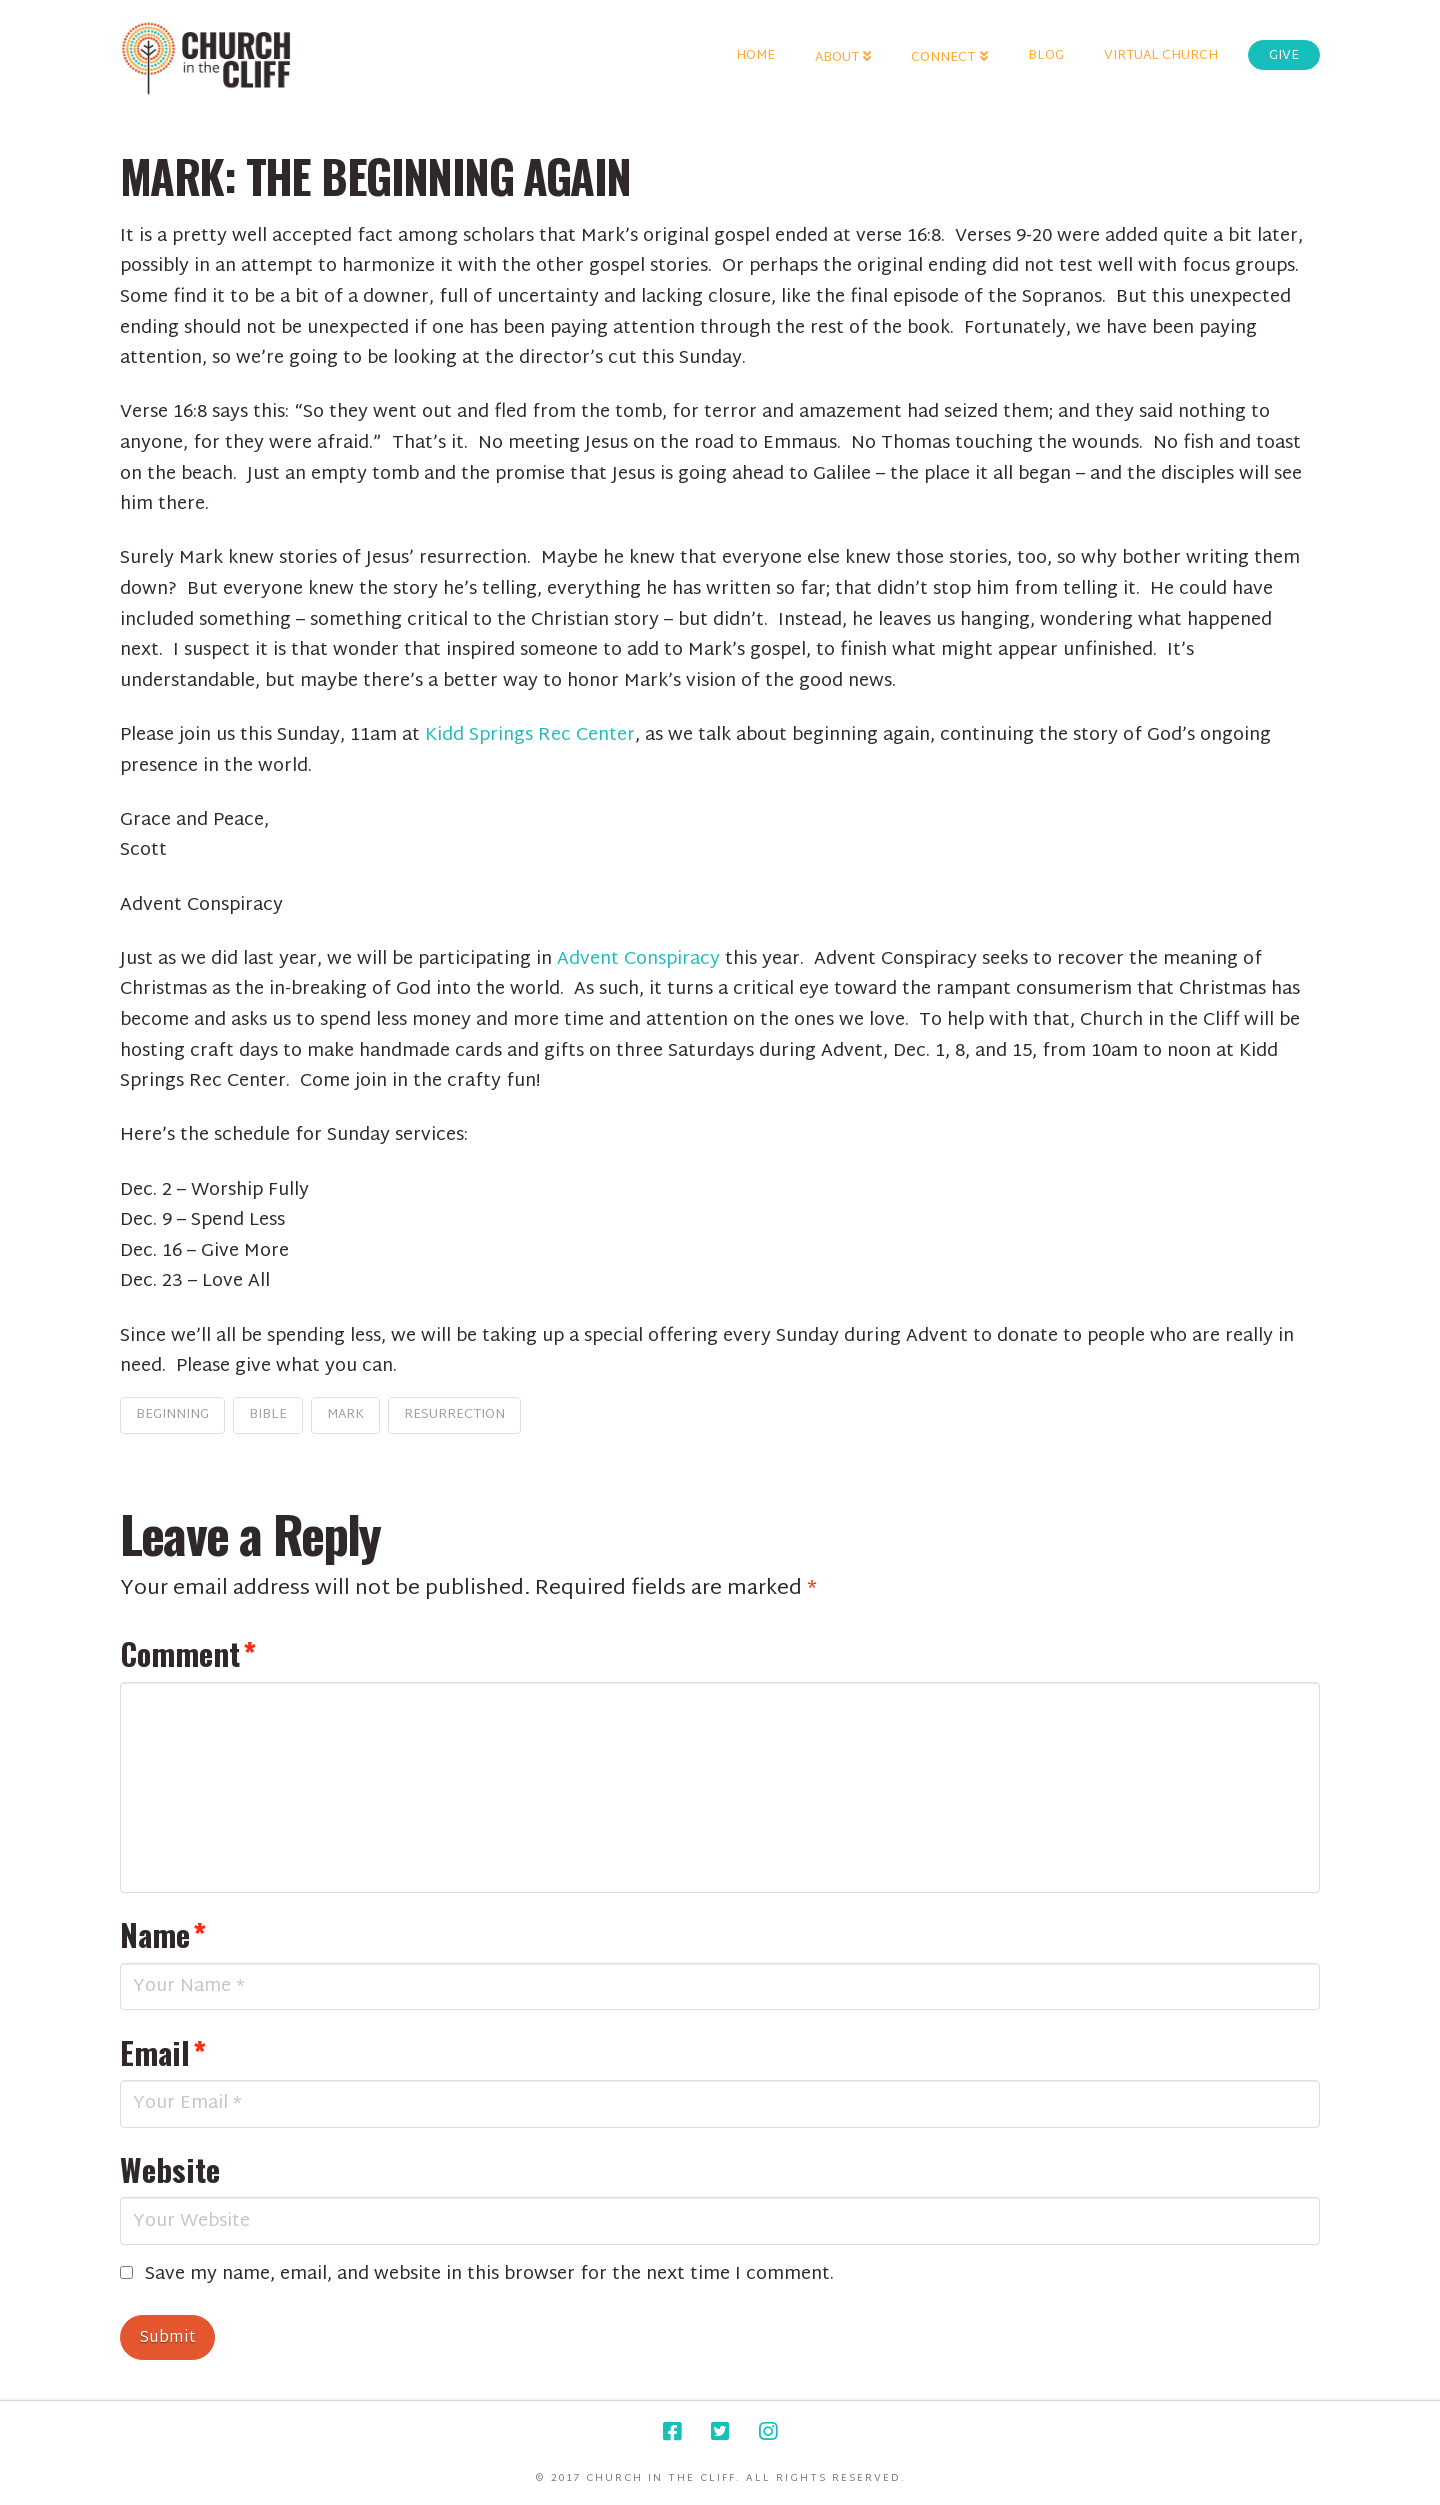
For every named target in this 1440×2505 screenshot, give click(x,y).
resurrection (454, 1415)
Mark (345, 1415)
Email (163, 2052)
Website (170, 2169)
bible (268, 1415)
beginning (172, 1415)
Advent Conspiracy (638, 959)
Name (163, 1934)
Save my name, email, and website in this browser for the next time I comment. (489, 2275)
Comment (188, 1653)
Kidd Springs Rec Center (530, 735)
